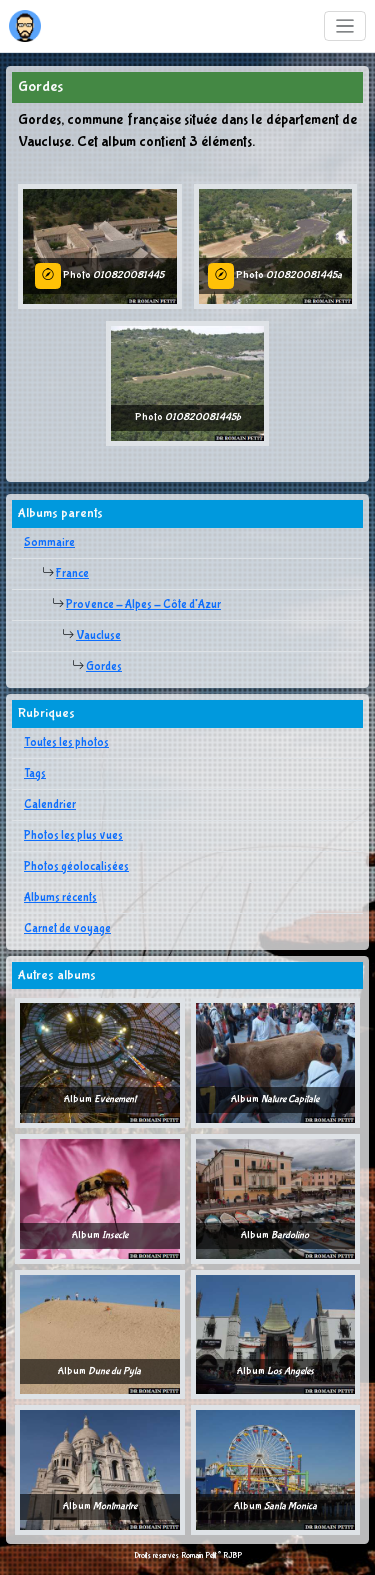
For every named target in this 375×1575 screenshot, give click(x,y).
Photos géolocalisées (76, 867)
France (72, 574)
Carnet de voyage (67, 929)
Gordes (104, 667)
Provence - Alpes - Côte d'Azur (143, 605)
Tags (35, 774)
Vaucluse (98, 636)
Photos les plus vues (73, 836)
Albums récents (60, 898)
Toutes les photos (66, 743)
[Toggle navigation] (345, 26)
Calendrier (50, 805)
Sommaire (49, 543)
